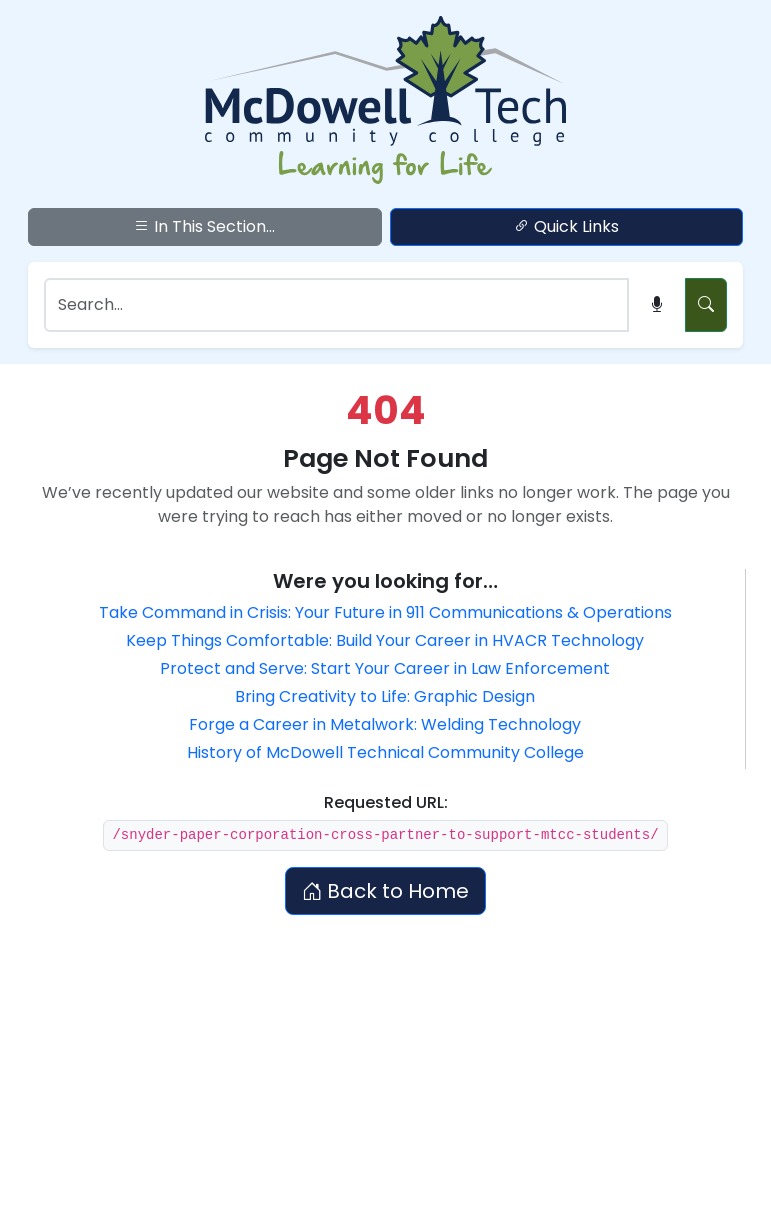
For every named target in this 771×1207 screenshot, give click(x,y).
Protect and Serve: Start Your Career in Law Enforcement (385, 668)
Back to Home (385, 891)
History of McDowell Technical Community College (385, 752)
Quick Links (566, 226)
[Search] (336, 305)
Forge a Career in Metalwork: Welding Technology (385, 724)
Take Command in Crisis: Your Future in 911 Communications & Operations (385, 612)
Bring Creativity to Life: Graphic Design (385, 696)
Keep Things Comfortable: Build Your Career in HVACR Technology (385, 640)
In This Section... (204, 226)
